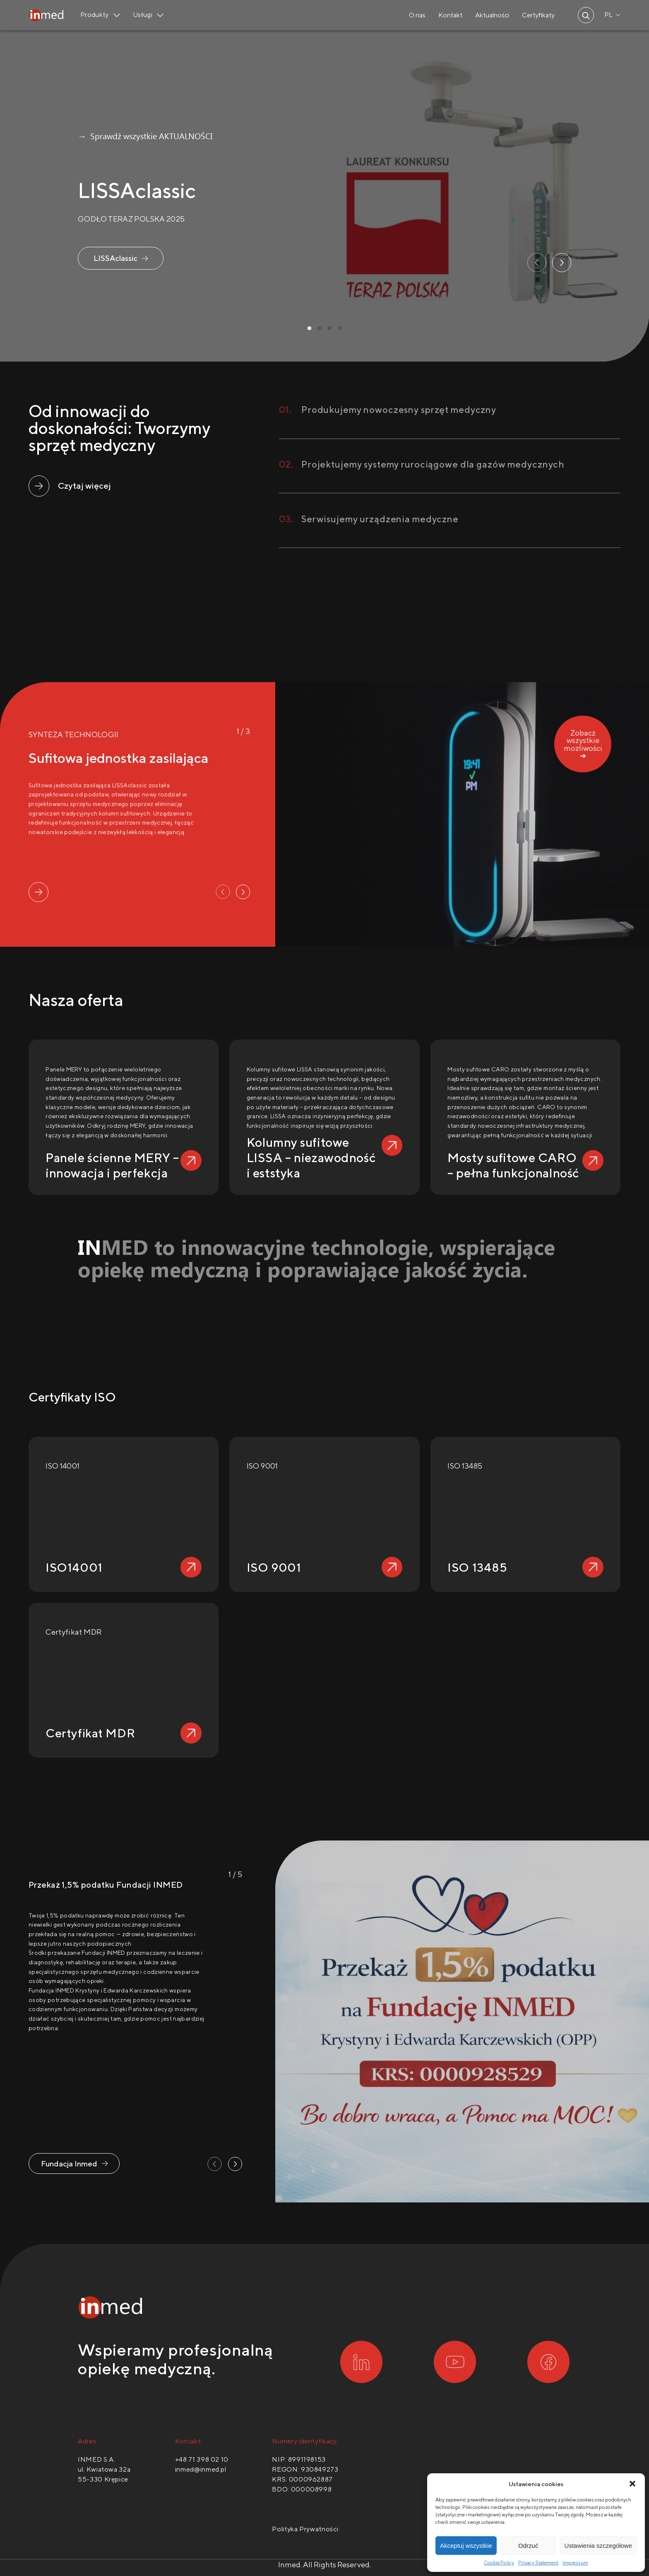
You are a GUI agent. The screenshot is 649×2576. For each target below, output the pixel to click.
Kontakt (450, 15)
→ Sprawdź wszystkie (117, 135)
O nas (417, 15)
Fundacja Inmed (69, 2163)
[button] (632, 2484)
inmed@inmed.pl (200, 2469)
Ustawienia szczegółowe (598, 2545)
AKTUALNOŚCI (185, 135)
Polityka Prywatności (305, 2529)
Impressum (575, 2562)
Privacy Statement (538, 2562)
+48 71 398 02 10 (201, 2459)
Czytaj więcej (84, 485)
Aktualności (492, 15)
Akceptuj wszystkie (466, 2545)
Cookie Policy (499, 2562)
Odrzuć (528, 2545)
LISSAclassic (115, 258)
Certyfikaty (538, 15)
